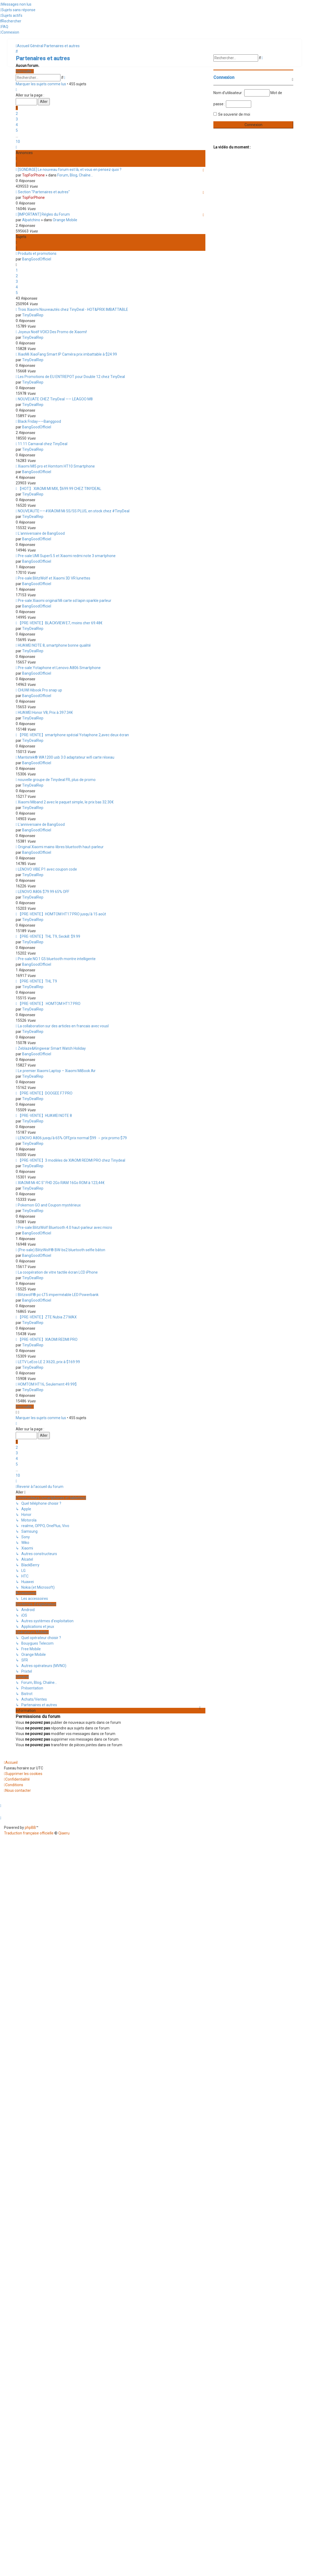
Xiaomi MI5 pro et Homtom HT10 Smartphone (56, 466)
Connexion (223, 77)
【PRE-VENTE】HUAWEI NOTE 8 (45, 1115)
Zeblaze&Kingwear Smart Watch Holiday (52, 1048)
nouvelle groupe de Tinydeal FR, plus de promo (57, 780)
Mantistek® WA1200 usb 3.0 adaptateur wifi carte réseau (66, 757)
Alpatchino (31, 220)
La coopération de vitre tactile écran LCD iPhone (58, 1272)
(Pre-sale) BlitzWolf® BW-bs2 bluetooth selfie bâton (61, 1250)
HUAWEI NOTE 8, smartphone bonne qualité (54, 645)
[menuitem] (15, 4)
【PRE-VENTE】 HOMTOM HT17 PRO (49, 1003)
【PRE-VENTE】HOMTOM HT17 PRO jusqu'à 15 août (62, 914)
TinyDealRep (32, 315)
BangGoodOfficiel (36, 259)
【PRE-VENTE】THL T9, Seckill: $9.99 (49, 936)
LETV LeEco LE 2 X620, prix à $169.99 (49, 1362)
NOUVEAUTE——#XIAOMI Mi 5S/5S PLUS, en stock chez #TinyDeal (73, 511)
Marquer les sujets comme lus (41, 84)
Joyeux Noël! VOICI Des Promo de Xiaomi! (52, 332)
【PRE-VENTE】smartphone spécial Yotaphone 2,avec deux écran (73, 735)
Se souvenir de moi (234, 114)
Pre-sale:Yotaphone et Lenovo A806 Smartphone (59, 668)
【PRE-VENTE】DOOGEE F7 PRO (45, 1093)
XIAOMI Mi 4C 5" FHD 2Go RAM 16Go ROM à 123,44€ (61, 1183)
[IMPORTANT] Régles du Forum (44, 214)
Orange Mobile (65, 220)
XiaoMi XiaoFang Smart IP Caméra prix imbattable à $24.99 (67, 354)
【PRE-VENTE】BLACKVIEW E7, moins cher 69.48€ (60, 623)
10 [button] (18, 141)
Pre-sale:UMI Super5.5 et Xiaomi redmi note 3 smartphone (67, 556)
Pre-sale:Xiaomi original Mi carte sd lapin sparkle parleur (64, 600)
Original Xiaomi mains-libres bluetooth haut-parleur (61, 847)
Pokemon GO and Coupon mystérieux (49, 1205)
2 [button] (17, 113)
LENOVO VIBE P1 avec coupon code (47, 869)
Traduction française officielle (29, 1833)
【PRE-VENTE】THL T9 (37, 981)
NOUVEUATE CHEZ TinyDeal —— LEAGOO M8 (55, 399)
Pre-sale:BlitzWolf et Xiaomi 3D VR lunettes (54, 578)
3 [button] (17, 119)
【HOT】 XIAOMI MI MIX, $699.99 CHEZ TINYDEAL (59, 488)
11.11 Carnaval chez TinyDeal (42, 444)
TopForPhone (33, 175)
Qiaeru (64, 1833)
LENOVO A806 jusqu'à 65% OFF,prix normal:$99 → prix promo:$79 (72, 1138)
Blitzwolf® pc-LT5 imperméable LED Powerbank (58, 1295)
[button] (16, 89)
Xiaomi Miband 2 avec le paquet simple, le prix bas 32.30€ (66, 802)
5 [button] (17, 130)
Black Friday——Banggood (39, 421)
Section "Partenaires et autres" (44, 192)
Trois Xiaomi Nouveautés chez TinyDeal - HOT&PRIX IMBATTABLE (73, 309)
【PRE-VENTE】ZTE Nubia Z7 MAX (47, 1317)
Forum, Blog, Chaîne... (75, 175)
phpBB (30, 1827)
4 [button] (17, 125)
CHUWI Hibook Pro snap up (40, 690)
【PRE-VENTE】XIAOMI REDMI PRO (48, 1339)
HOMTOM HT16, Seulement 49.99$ (47, 1384)
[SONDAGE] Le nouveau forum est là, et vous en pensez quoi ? (69, 169)
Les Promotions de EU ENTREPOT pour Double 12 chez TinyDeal (71, 377)
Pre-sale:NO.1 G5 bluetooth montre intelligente (57, 959)
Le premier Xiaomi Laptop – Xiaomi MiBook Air (57, 1071)
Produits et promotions (37, 253)
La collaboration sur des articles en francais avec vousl (63, 1026)
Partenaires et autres (43, 58)
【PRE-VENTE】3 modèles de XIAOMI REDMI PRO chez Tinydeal (71, 1160)
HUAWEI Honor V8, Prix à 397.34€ (45, 712)
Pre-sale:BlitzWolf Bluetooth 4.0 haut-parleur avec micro (65, 1227)
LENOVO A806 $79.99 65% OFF (43, 891)
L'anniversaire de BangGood (41, 533)
